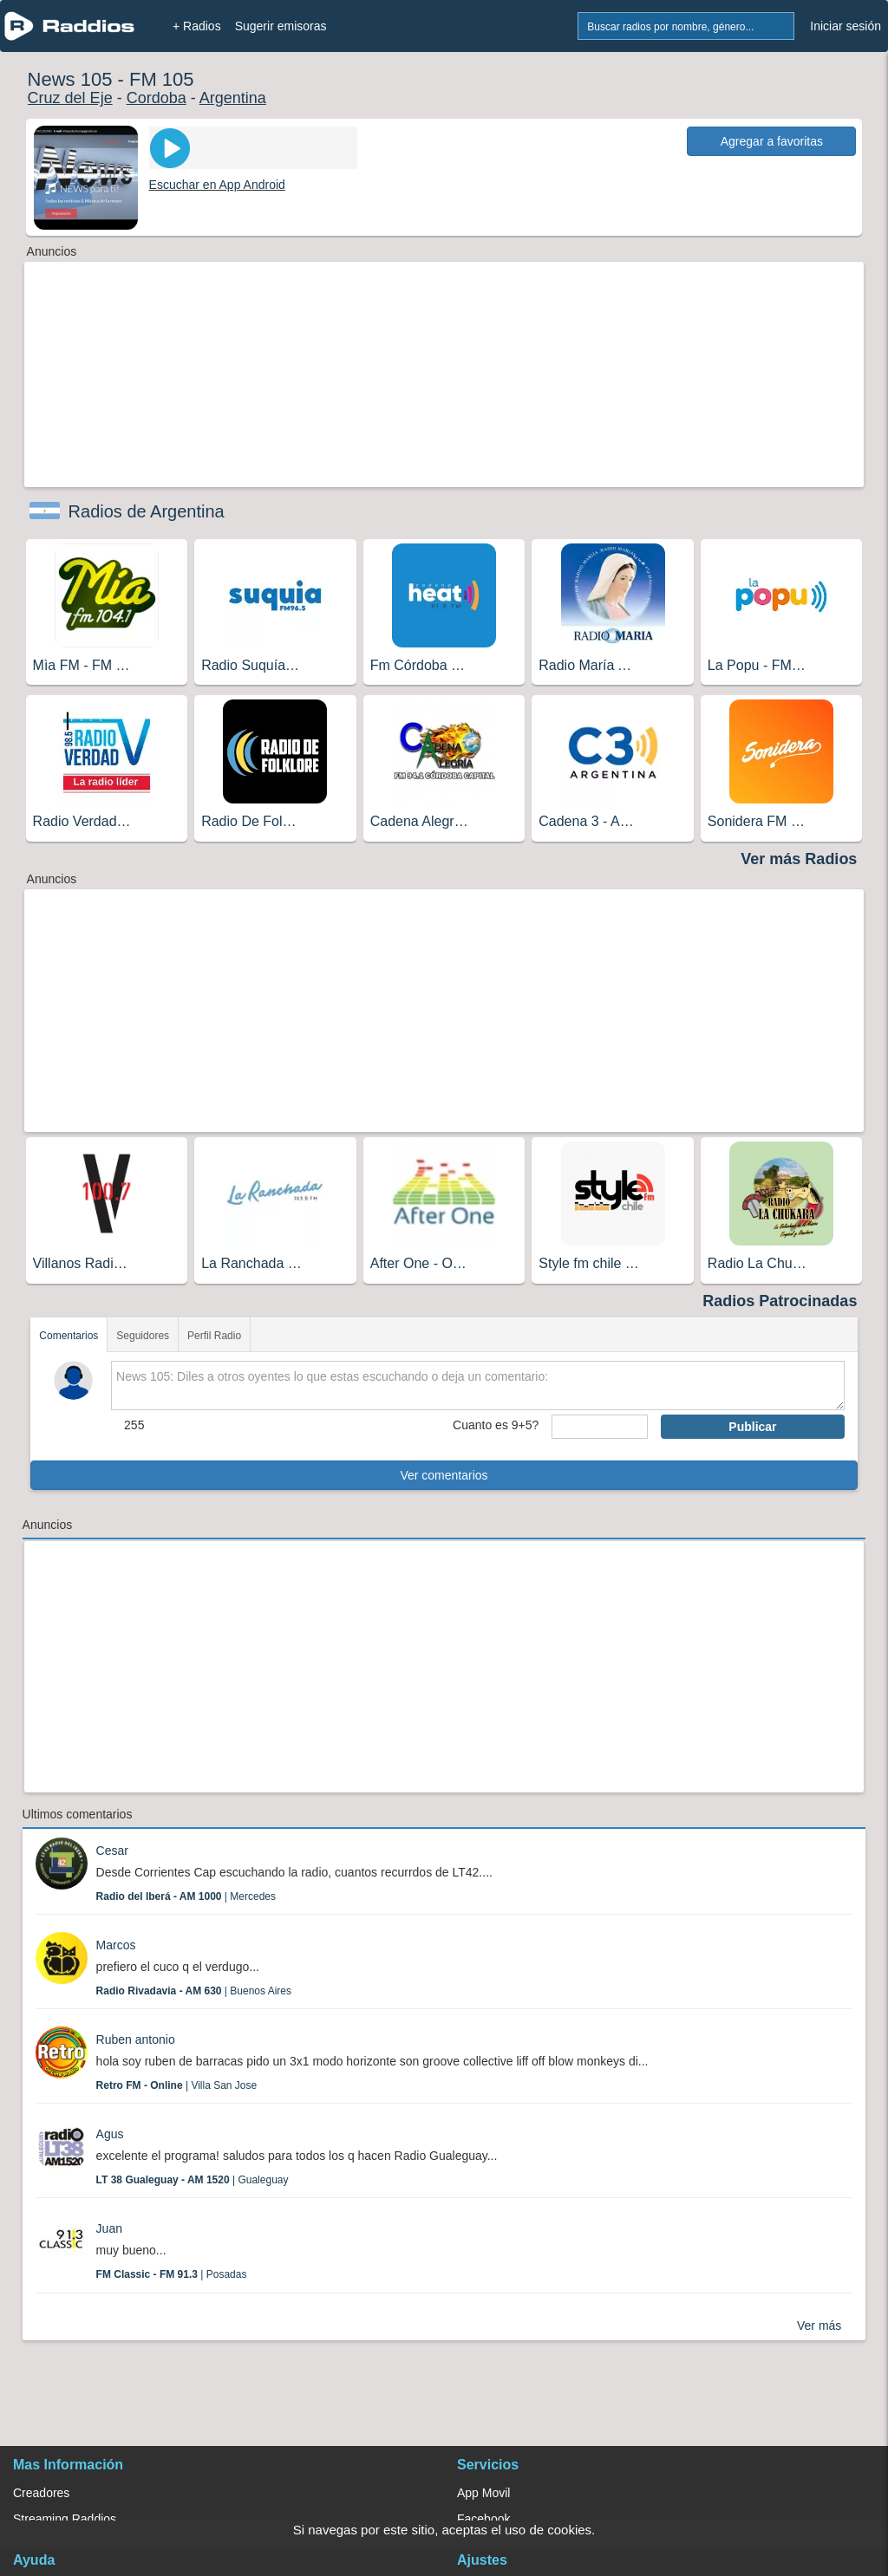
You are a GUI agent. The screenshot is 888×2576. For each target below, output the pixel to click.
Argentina (232, 98)
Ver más (819, 2325)
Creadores (41, 2493)
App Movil (483, 2493)
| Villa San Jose (177, 2085)
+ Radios (197, 26)
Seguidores (142, 1336)
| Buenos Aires (193, 1991)
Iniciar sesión (845, 26)
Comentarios (68, 1336)
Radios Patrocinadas (779, 1301)
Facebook (483, 2519)
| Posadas (171, 2274)
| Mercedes (186, 1896)
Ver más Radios (799, 859)
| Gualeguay (192, 2180)
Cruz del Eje (70, 98)
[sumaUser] (600, 1427)
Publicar (752, 1427)
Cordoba (156, 98)
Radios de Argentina (147, 511)
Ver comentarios (443, 1475)
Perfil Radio (214, 1336)
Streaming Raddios (64, 2519)
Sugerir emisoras (281, 26)
